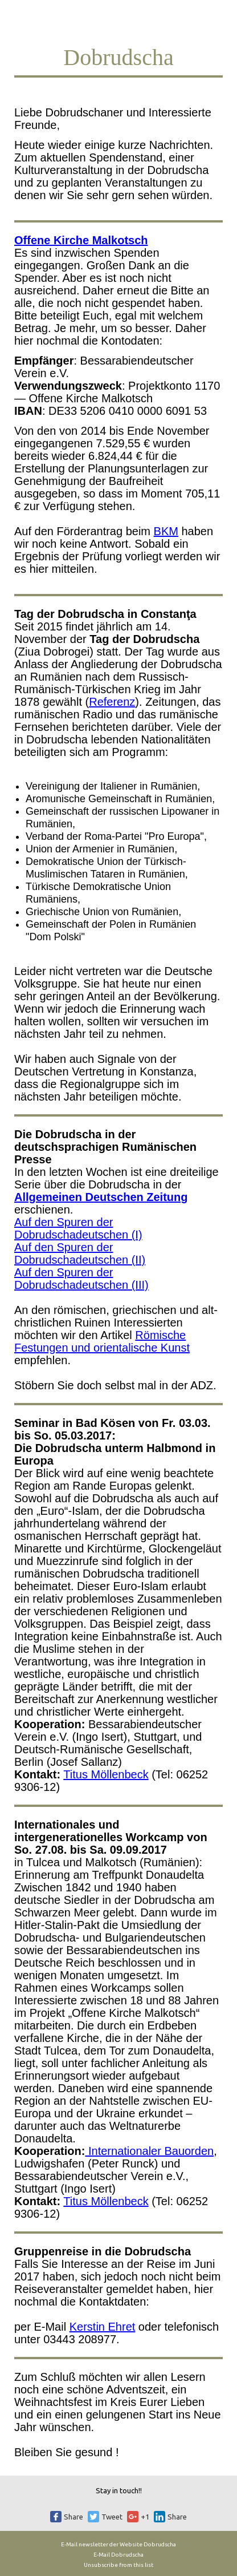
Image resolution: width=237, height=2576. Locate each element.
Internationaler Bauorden (149, 2151)
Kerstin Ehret (103, 2326)
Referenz (112, 701)
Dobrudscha (160, 2544)
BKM (166, 531)
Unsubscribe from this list (118, 2565)
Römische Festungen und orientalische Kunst (102, 1341)
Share (73, 2517)
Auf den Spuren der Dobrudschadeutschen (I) (78, 1228)
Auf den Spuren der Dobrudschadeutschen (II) (79, 1253)
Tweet (111, 2517)
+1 (145, 2517)
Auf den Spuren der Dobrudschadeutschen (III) (81, 1278)
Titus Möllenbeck (105, 1774)
